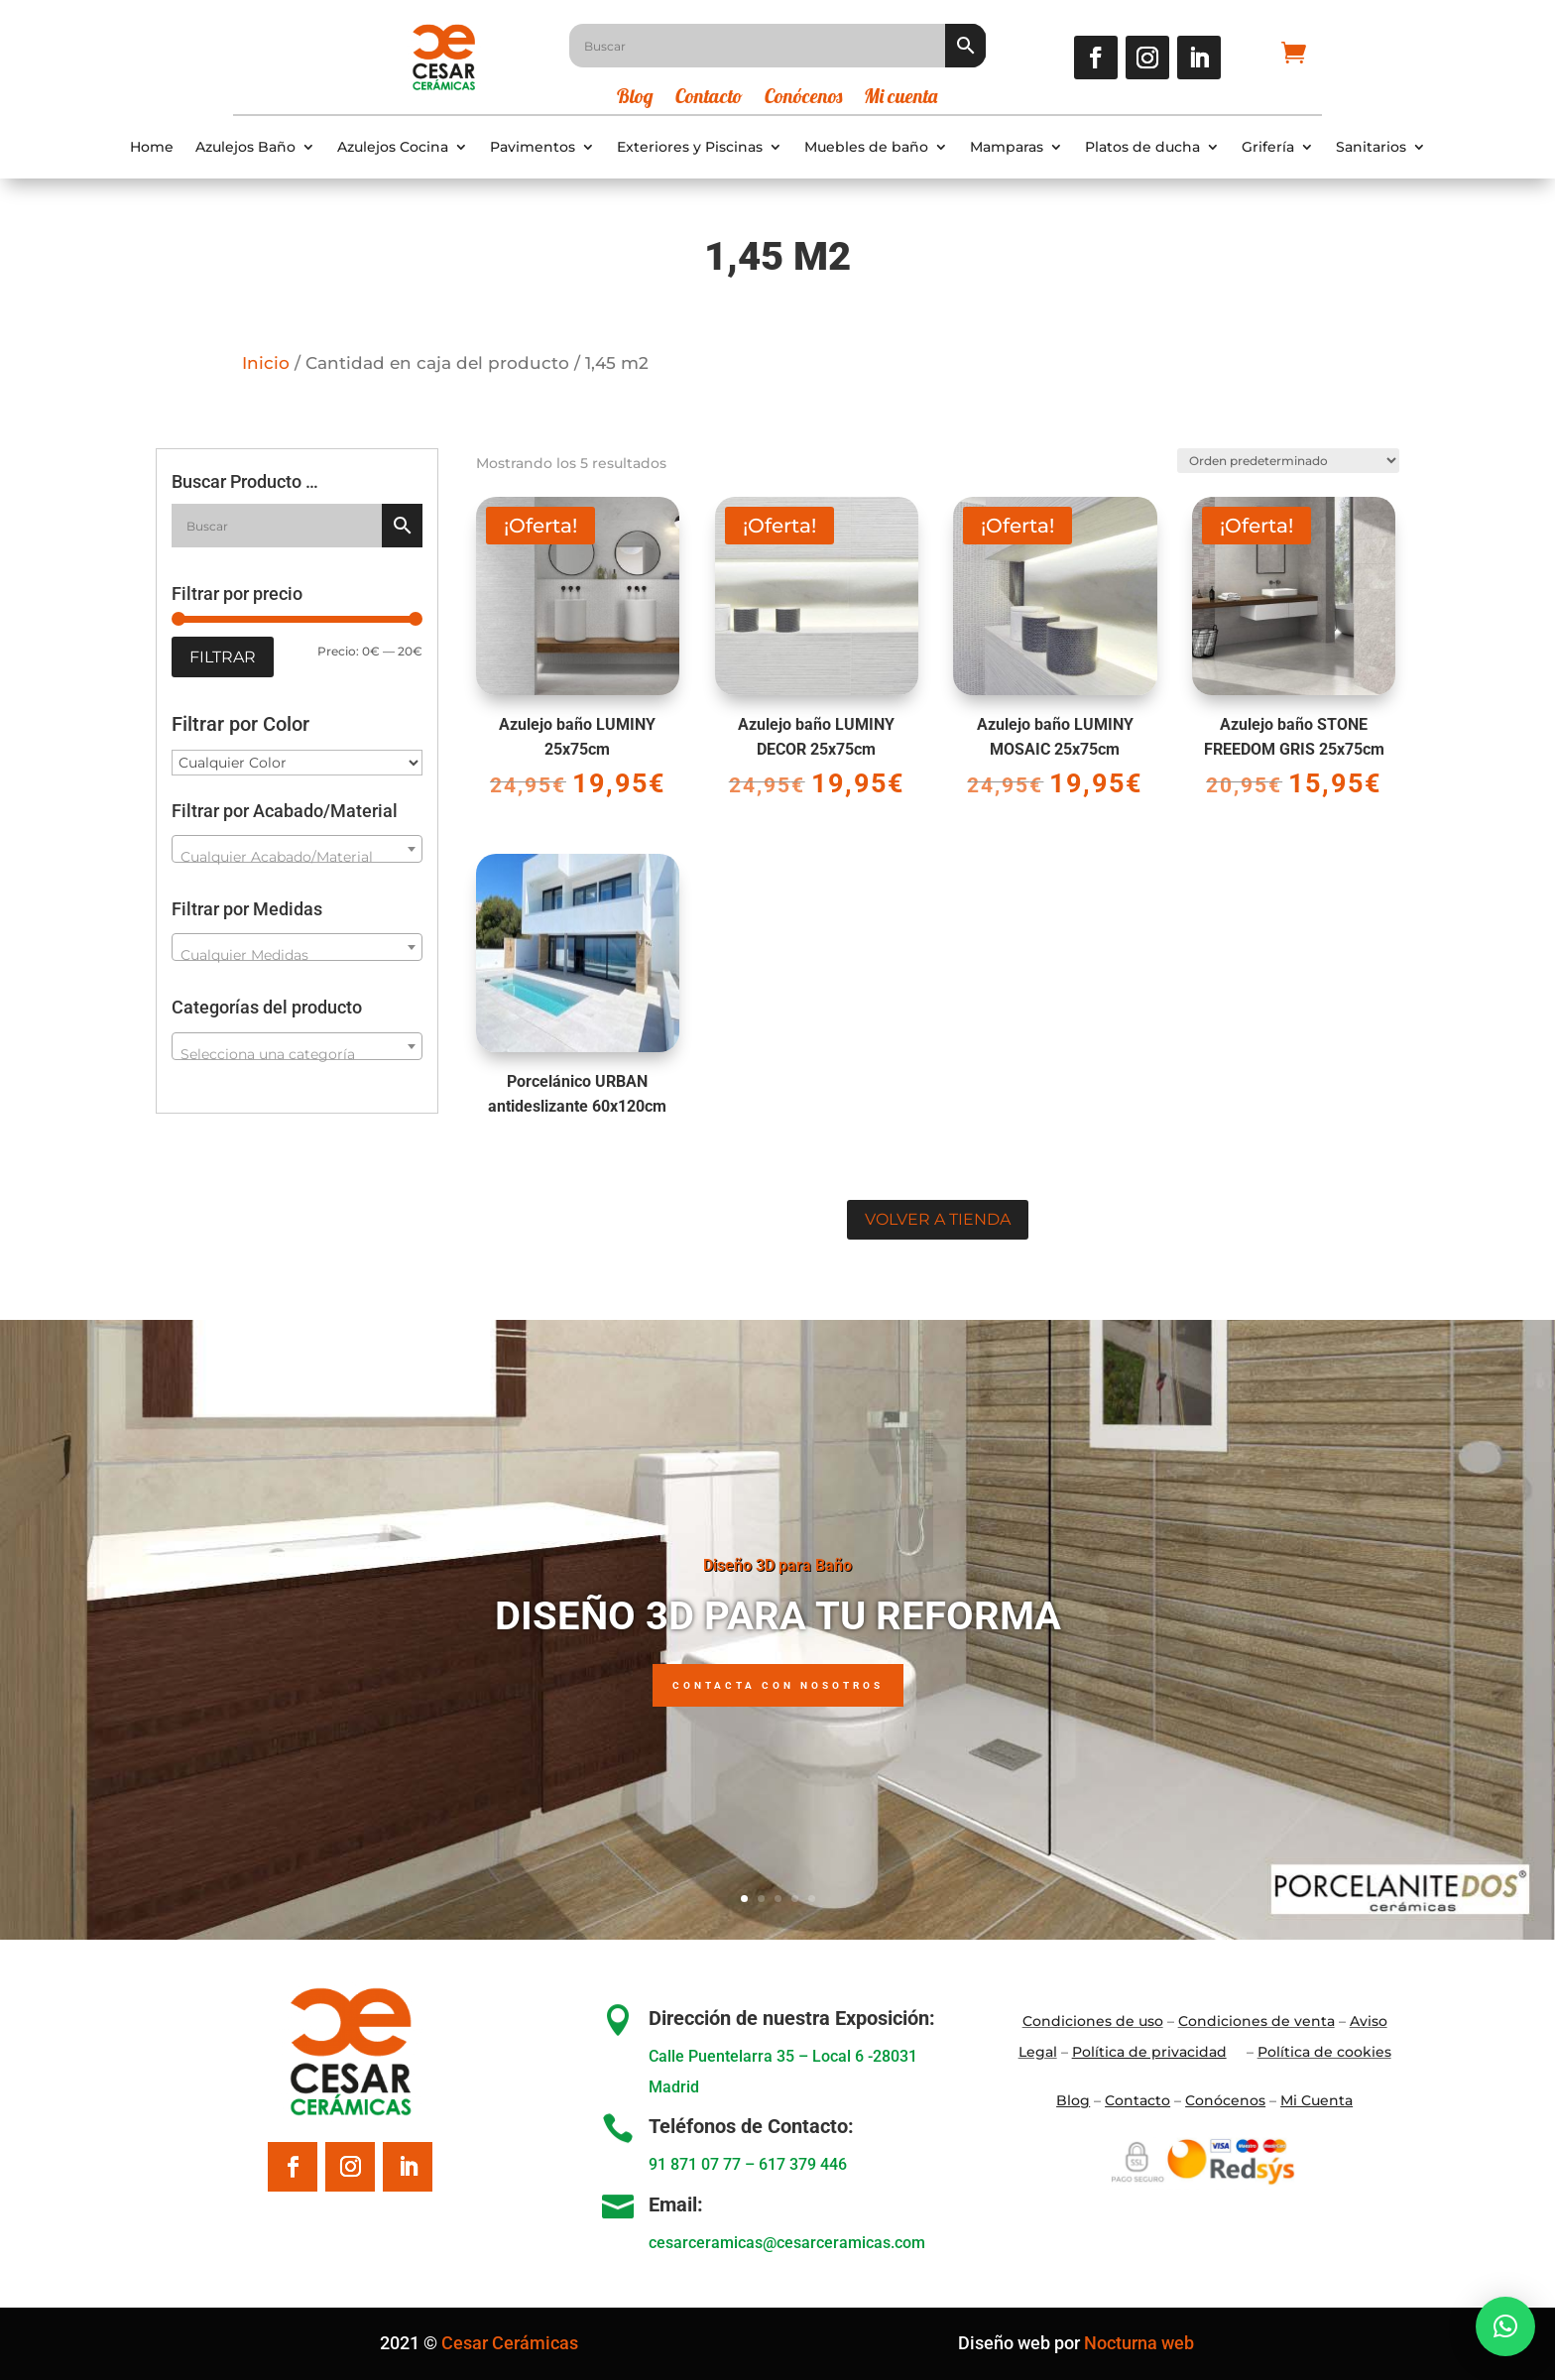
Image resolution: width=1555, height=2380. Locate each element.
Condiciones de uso (1092, 2021)
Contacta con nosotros (778, 1685)
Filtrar (222, 657)
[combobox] (297, 849)
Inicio (266, 363)
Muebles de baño (866, 147)
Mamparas (1006, 147)
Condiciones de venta (1256, 2021)
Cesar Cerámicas (509, 2342)
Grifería (1268, 147)
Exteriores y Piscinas (690, 147)
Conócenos (803, 98)
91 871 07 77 (695, 2164)
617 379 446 (803, 2164)
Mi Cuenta (1316, 2100)
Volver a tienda (938, 1219)
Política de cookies (1324, 2052)
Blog (635, 98)
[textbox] (297, 857)
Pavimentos (532, 147)
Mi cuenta (900, 98)
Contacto (709, 98)
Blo (1073, 2100)
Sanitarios (1371, 147)
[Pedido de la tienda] (1286, 459)
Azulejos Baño (245, 147)
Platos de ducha (1142, 147)
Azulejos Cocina (392, 147)
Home (152, 147)
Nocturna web (1139, 2342)
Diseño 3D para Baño (777, 1565)
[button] (1505, 2326)
